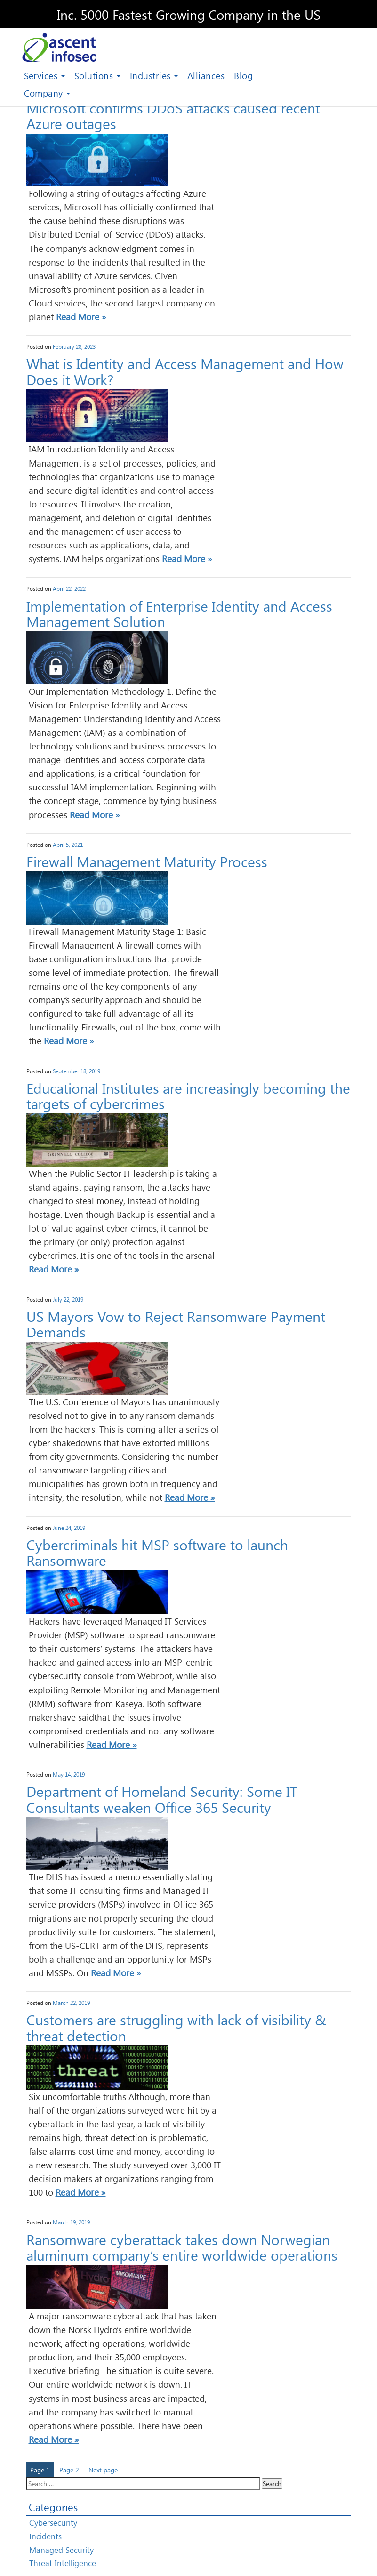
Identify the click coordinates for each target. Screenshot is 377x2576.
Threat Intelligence (62, 2563)
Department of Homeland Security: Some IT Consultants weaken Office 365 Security (161, 1798)
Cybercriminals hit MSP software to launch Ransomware (157, 1552)
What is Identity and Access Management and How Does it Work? (185, 371)
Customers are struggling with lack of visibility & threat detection (176, 2027)
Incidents (45, 2536)
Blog (243, 75)
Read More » (81, 316)
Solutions (97, 75)
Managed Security (61, 2549)
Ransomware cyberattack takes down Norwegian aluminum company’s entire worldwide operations (181, 2247)
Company (47, 93)
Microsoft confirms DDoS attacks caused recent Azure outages (173, 115)
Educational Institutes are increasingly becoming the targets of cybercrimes (188, 1095)
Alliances (206, 75)
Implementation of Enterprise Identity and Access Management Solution (179, 613)
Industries (154, 75)
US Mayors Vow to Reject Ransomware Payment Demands (175, 1323)
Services (44, 75)
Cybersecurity (53, 2522)
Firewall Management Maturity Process (146, 861)
